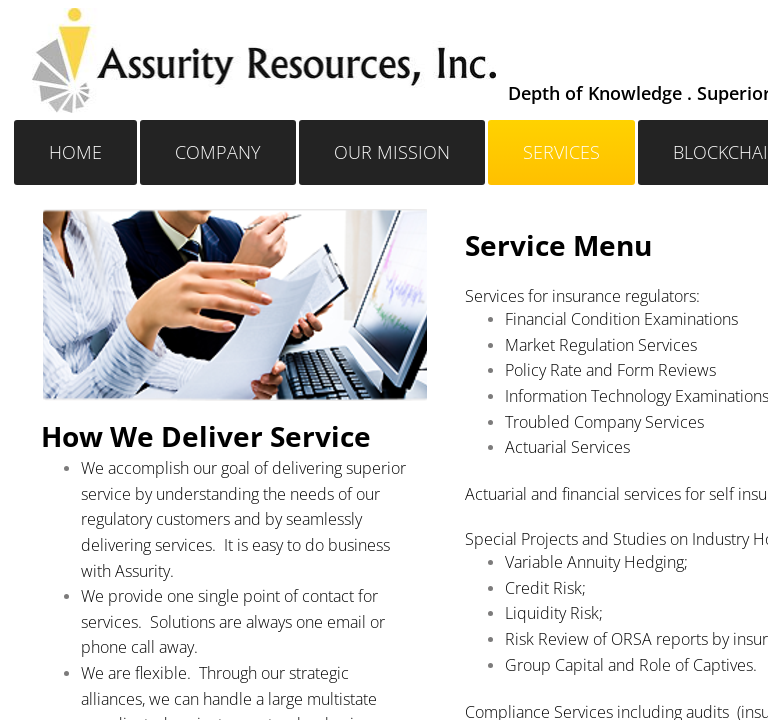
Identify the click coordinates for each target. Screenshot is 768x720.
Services (561, 152)
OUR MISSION (392, 152)
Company (218, 152)
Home (75, 152)
